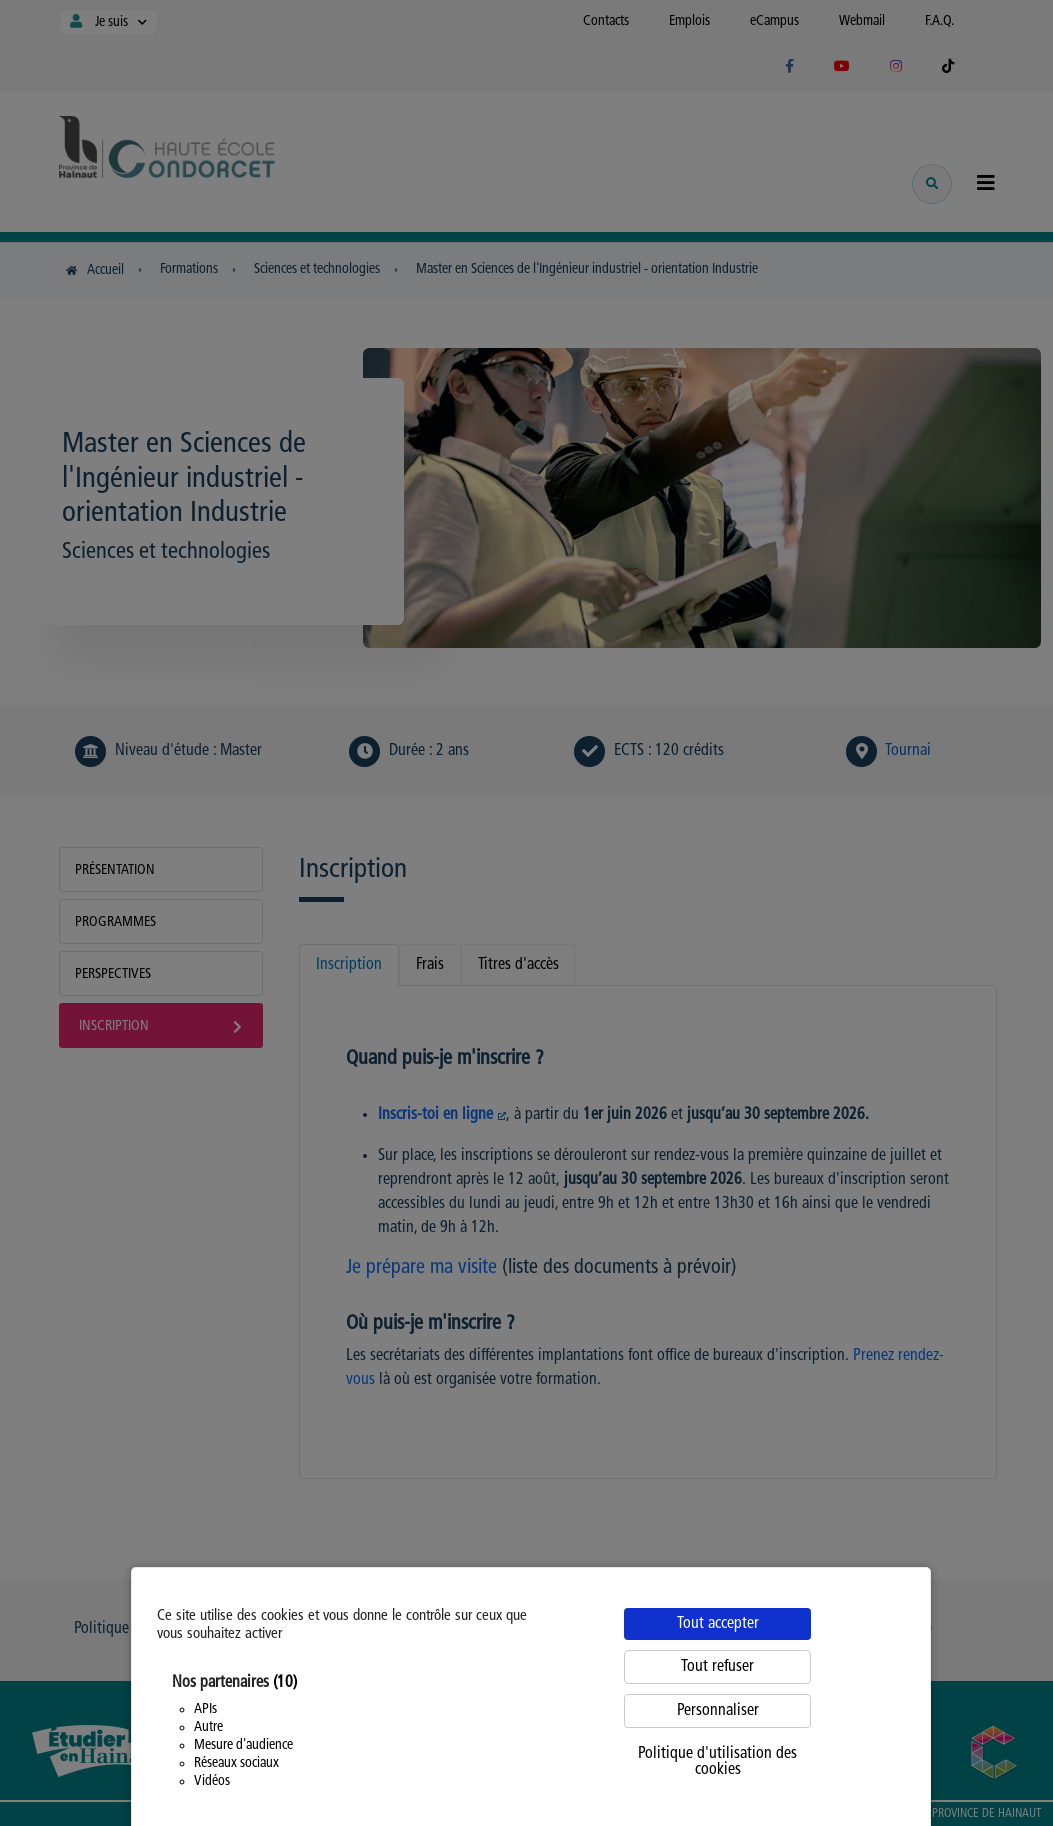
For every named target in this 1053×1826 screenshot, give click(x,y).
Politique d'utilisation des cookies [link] (717, 1762)
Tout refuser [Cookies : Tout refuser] (717, 1667)
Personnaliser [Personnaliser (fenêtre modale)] (718, 1711)
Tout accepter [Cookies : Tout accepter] (718, 1624)
